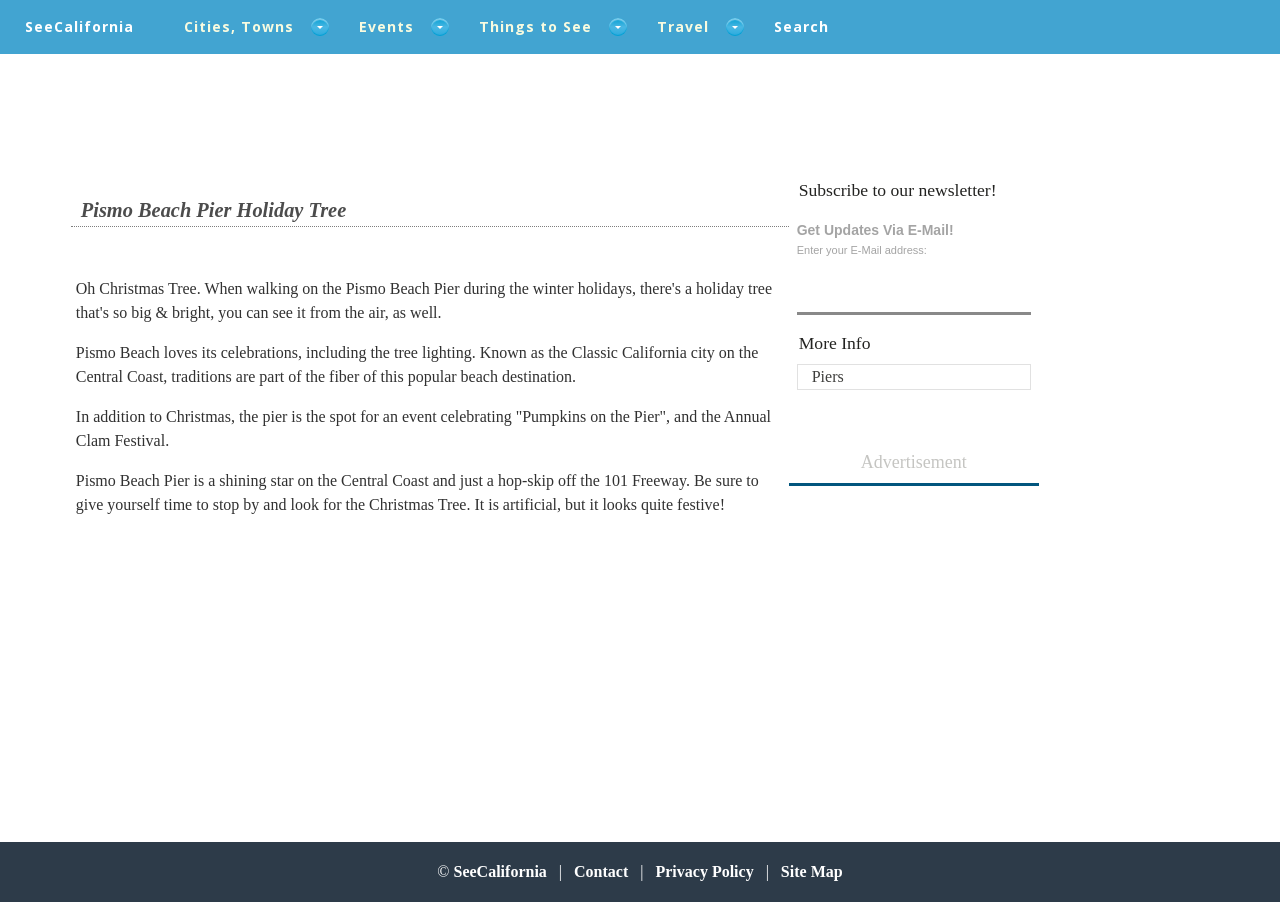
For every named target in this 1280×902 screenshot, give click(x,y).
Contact (601, 871)
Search (801, 26)
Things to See (535, 26)
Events (386, 26)
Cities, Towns (239, 26)
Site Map (812, 871)
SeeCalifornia (79, 26)
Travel (683, 26)
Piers (828, 376)
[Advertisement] (226, 658)
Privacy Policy (704, 871)
